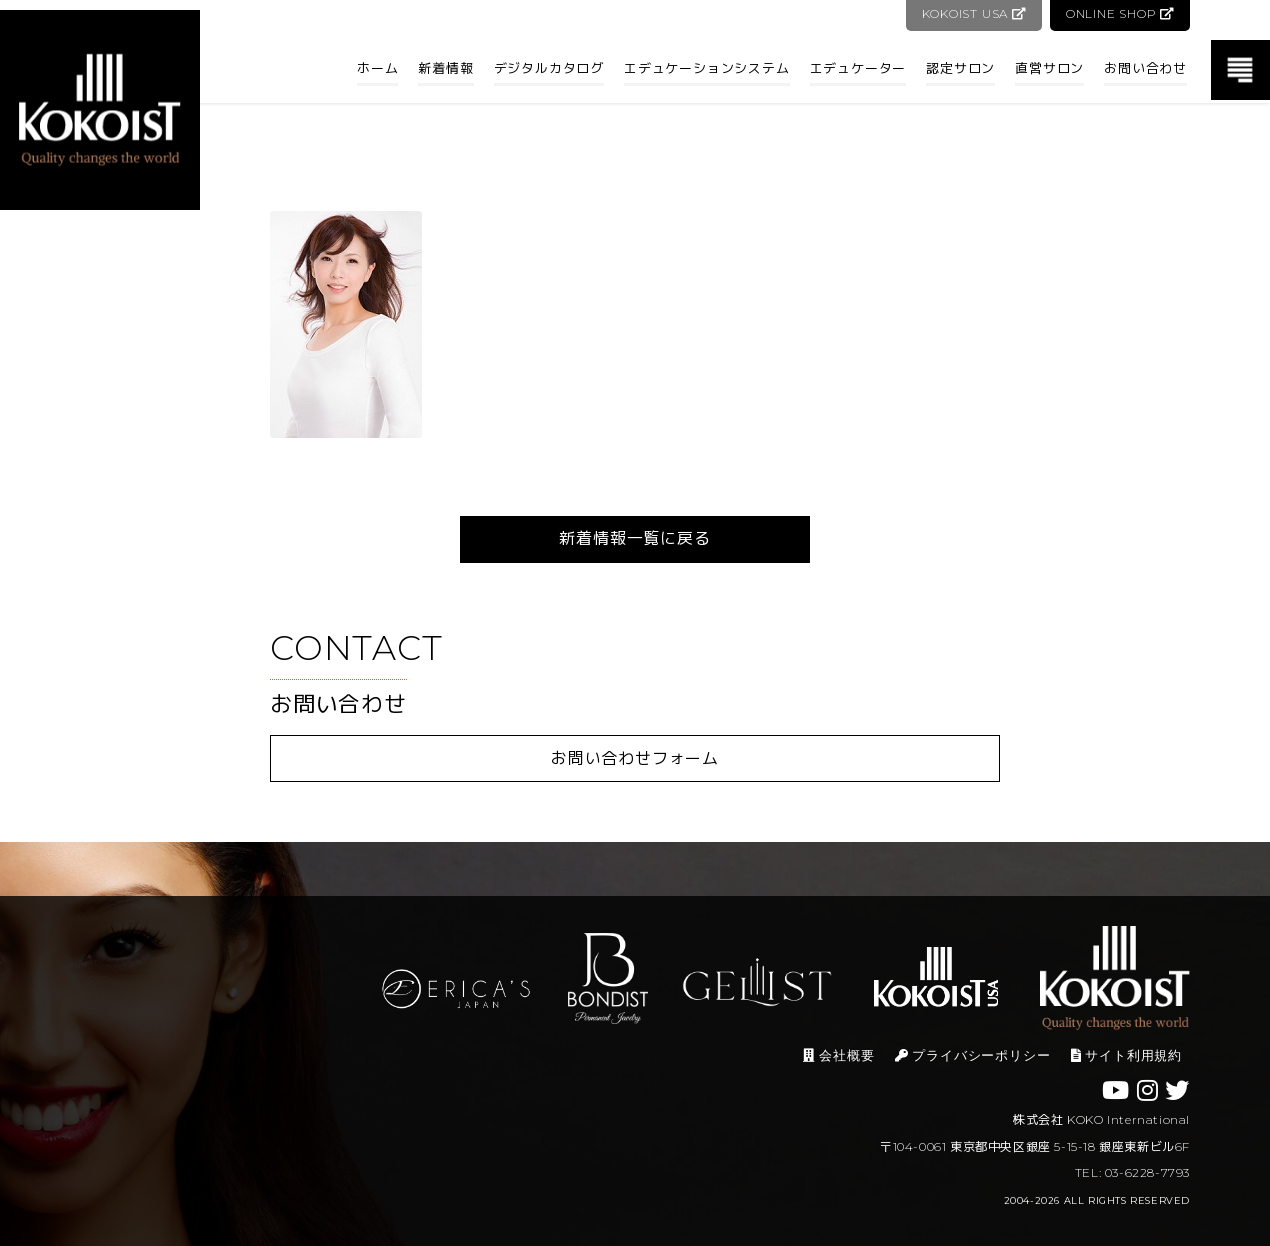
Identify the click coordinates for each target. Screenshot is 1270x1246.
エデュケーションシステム (707, 68)
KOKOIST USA (971, 13)
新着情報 (445, 68)
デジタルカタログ (549, 68)
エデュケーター (858, 68)
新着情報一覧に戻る (634, 538)
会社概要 (838, 1055)
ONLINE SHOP (1119, 13)
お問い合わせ (1145, 68)
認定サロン (960, 68)
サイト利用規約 (1126, 1055)
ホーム (377, 68)
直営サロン (1049, 68)
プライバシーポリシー (973, 1055)
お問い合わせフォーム (635, 758)
